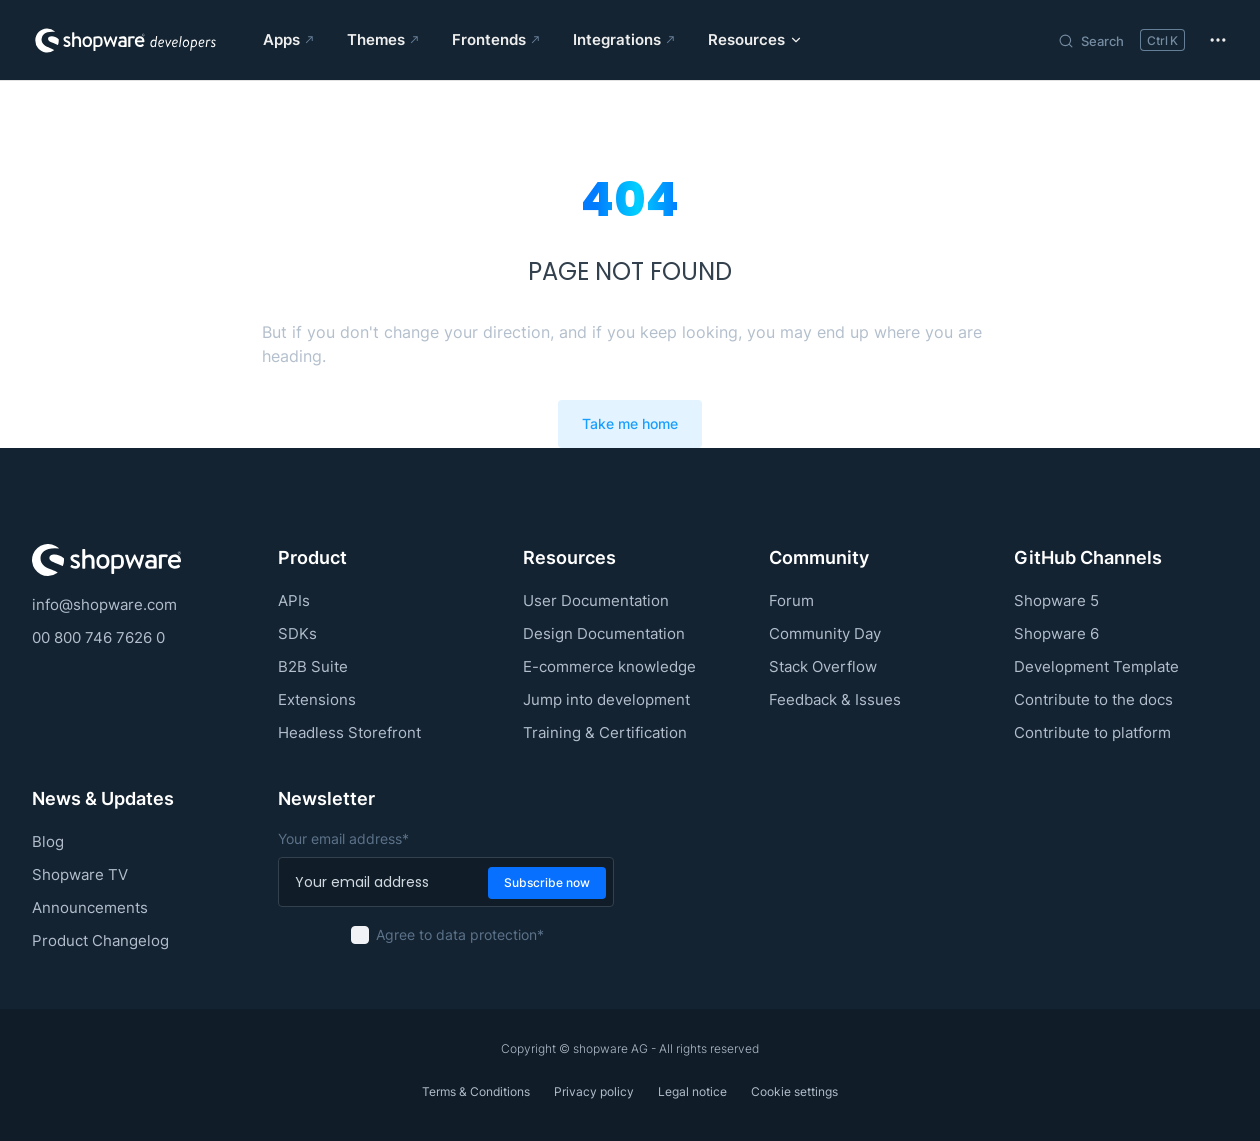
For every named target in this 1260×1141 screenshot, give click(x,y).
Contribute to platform (1092, 732)
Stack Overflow (823, 666)
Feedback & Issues (835, 699)
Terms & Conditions (476, 1091)
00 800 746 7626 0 (98, 637)
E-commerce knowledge (609, 666)
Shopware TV (80, 874)
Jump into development (606, 699)
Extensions (317, 699)
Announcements (90, 907)
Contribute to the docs (1093, 699)
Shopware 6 (1056, 633)
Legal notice (692, 1091)
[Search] (1121, 40)
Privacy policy (594, 1091)
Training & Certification (605, 732)
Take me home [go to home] (630, 424)
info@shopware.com (104, 604)
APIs (294, 600)
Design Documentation (604, 633)
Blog (48, 841)
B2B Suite (313, 666)
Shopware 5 (1056, 600)
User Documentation (596, 600)
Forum (791, 600)
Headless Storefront (349, 732)
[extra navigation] (1218, 40)
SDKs (297, 633)
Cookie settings (794, 1091)
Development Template (1096, 666)
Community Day (825, 633)
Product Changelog (100, 940)
